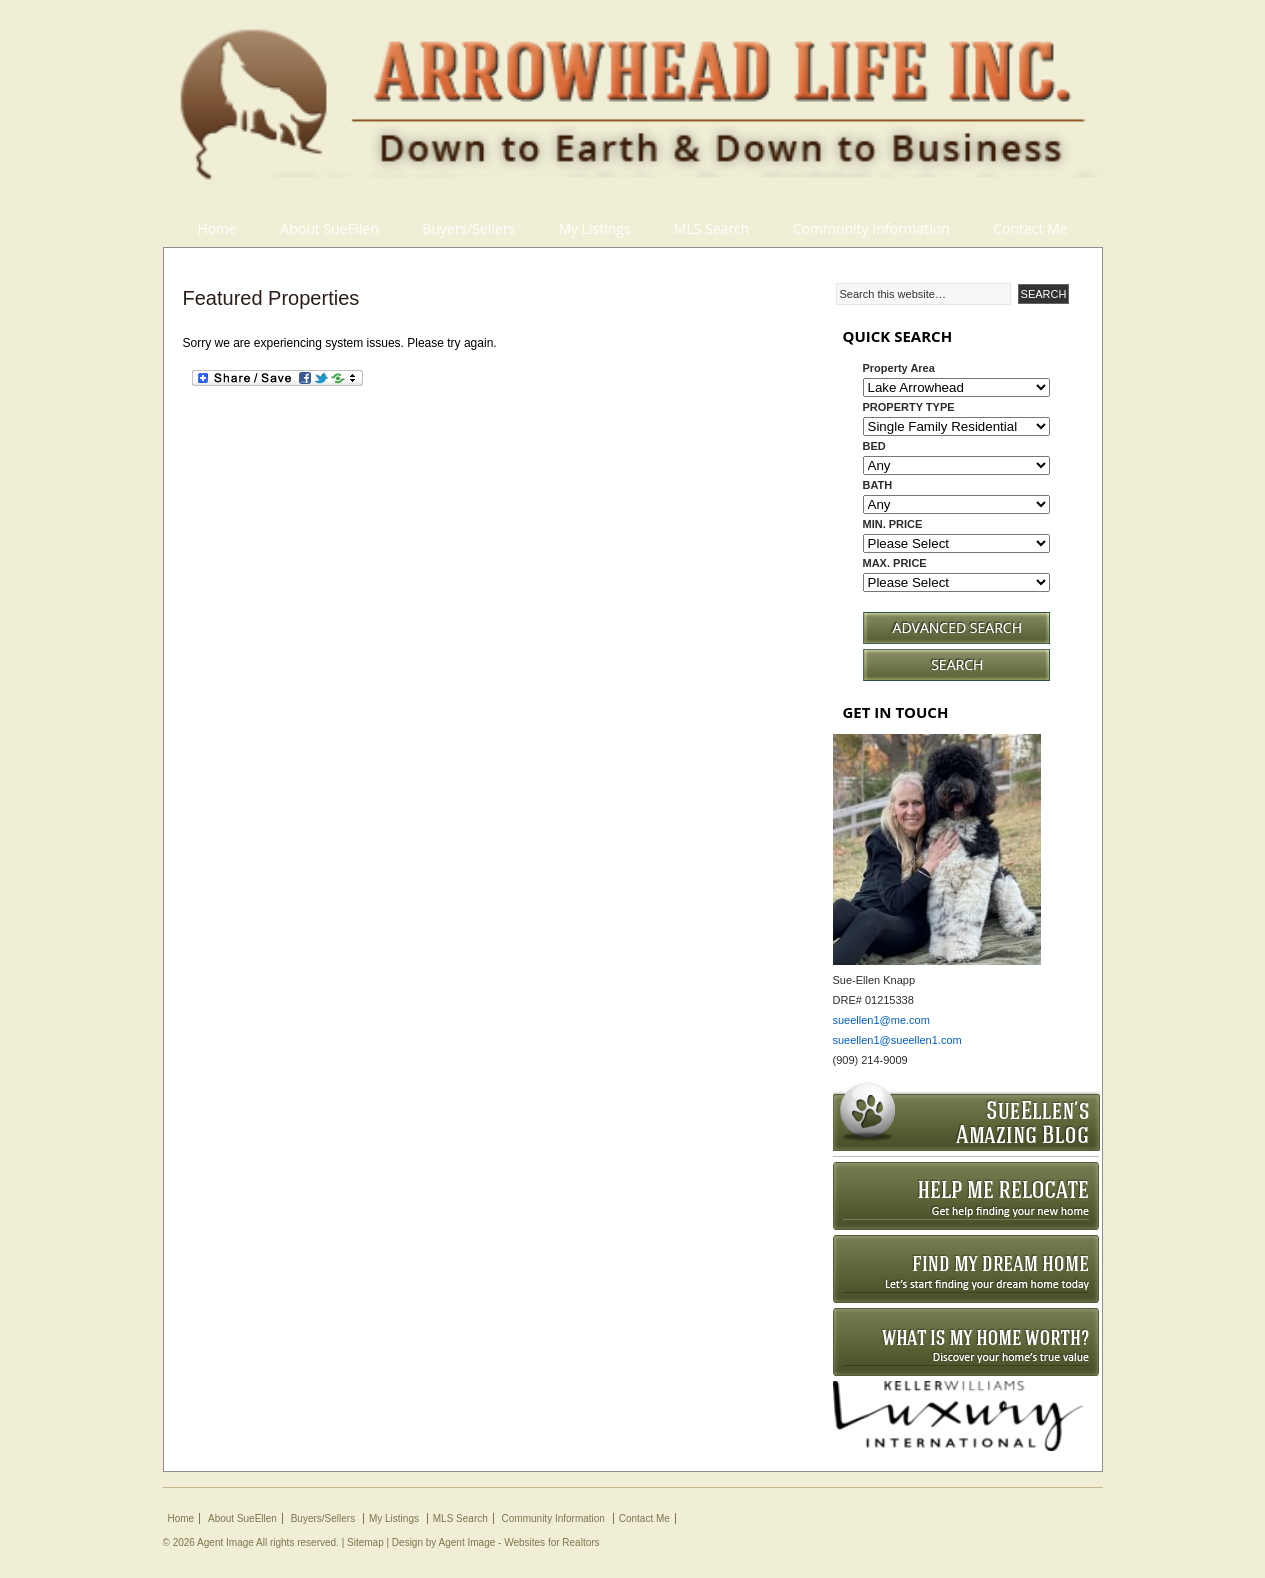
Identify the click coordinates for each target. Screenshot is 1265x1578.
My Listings (594, 228)
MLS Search (712, 228)
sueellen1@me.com (881, 1020)
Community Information (871, 228)
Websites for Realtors (551, 1542)
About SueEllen (329, 228)
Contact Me (1030, 228)
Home (217, 228)
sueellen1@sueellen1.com (897, 1040)
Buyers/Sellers (468, 228)
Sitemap (365, 1542)
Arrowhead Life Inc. (633, 105)
